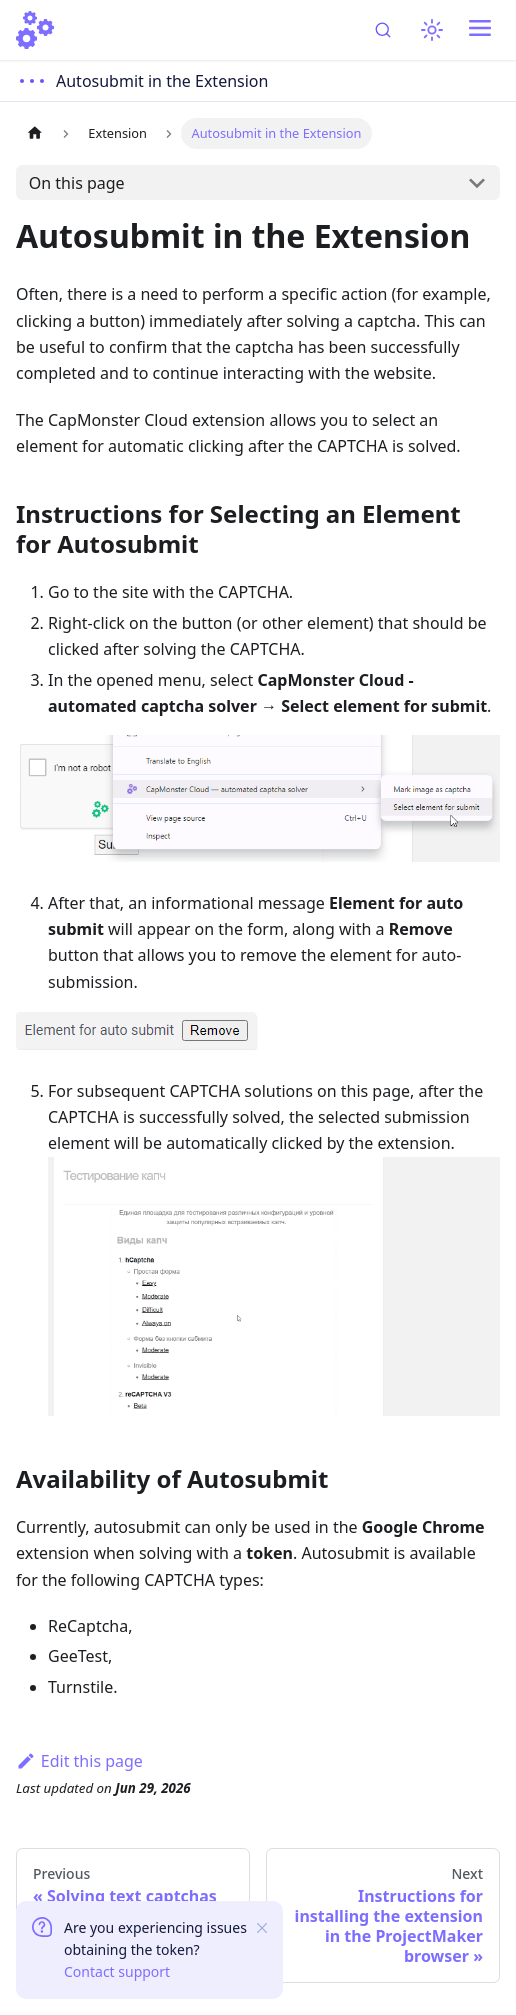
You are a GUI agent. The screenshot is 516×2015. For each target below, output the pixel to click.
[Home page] (35, 133)
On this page (77, 183)
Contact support (117, 1971)
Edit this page (79, 1761)
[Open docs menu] (144, 81)
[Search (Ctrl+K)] (385, 30)
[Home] (35, 30)
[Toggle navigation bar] (480, 30)
